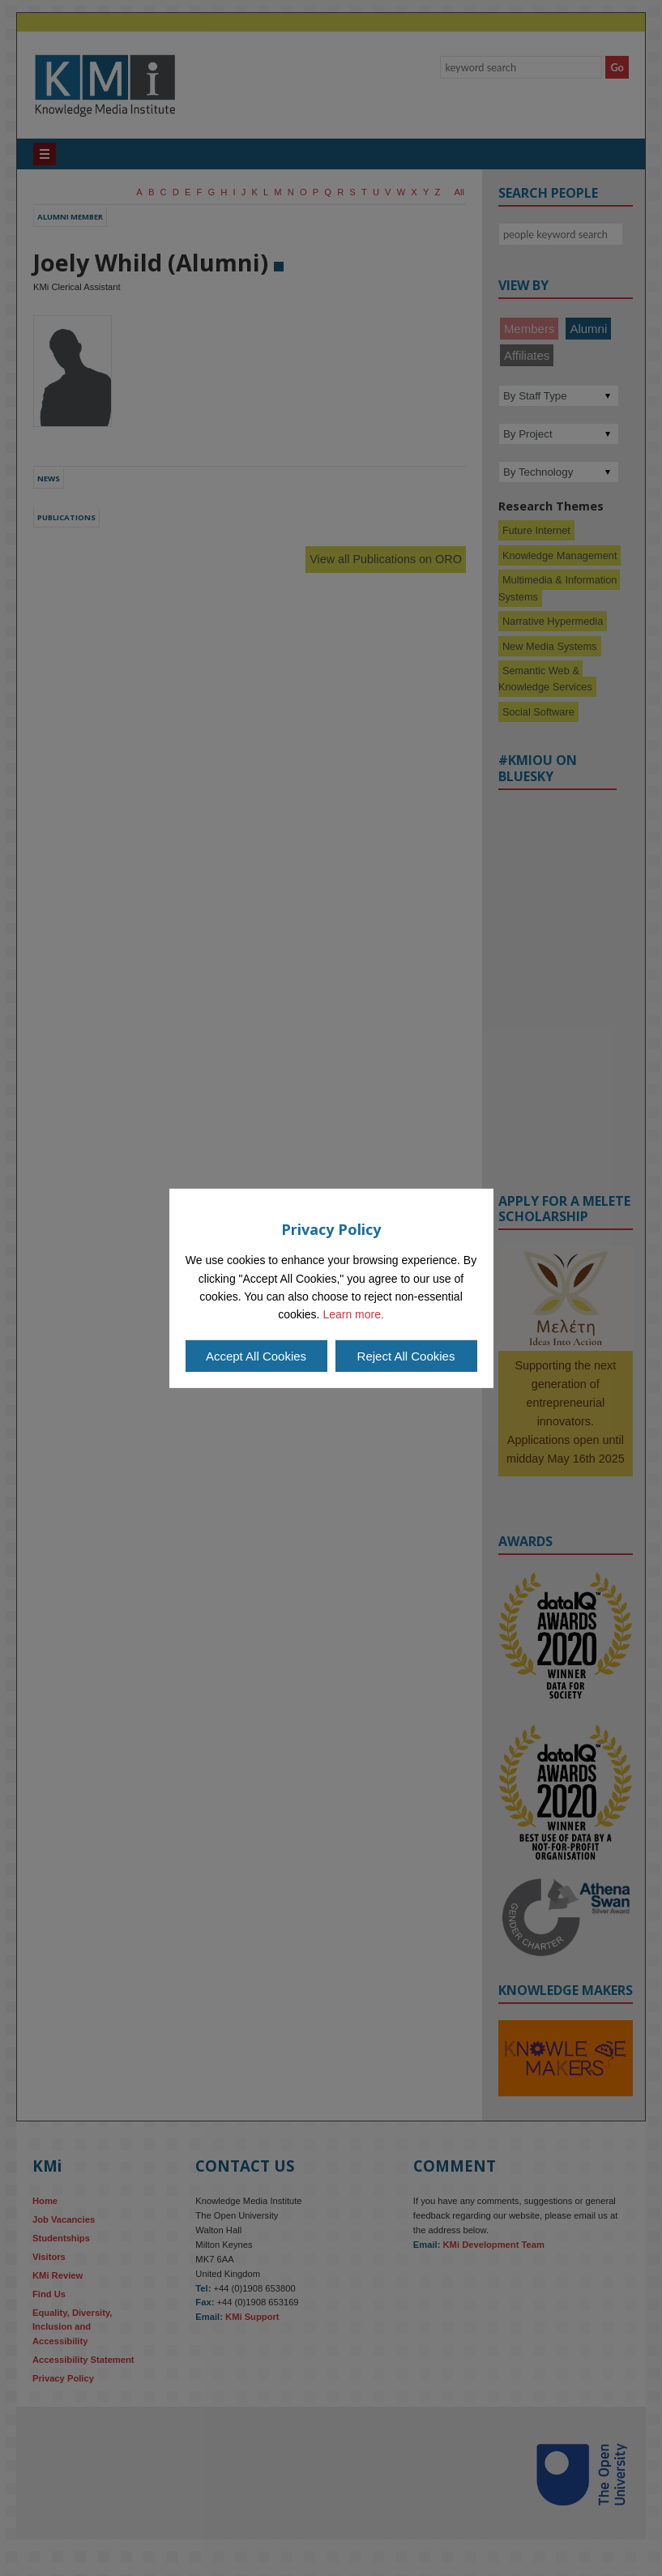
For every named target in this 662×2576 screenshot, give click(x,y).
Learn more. (352, 1314)
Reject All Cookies (406, 1356)
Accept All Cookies (256, 1356)
